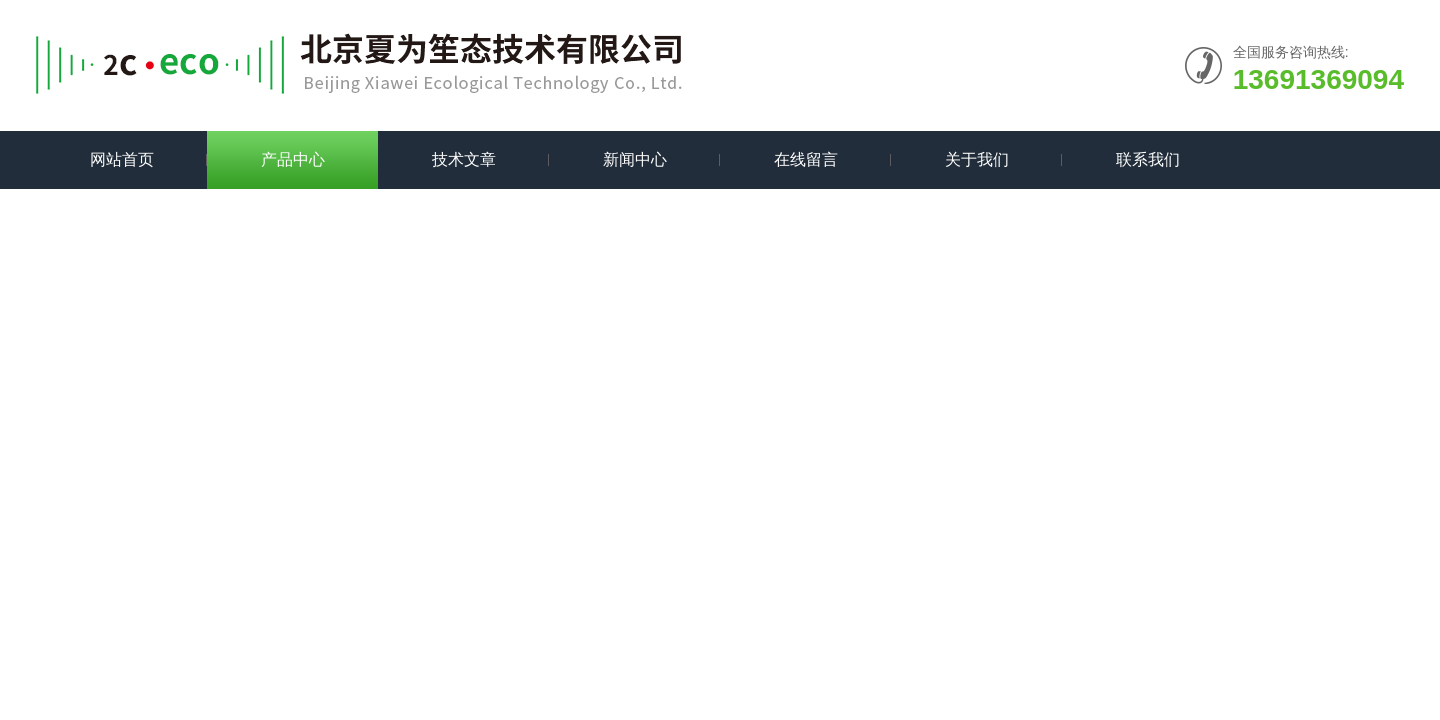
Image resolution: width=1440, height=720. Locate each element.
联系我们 (1148, 159)
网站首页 (122, 159)
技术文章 (464, 159)
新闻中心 (635, 159)
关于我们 (977, 159)
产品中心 (293, 159)
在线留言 (806, 159)
